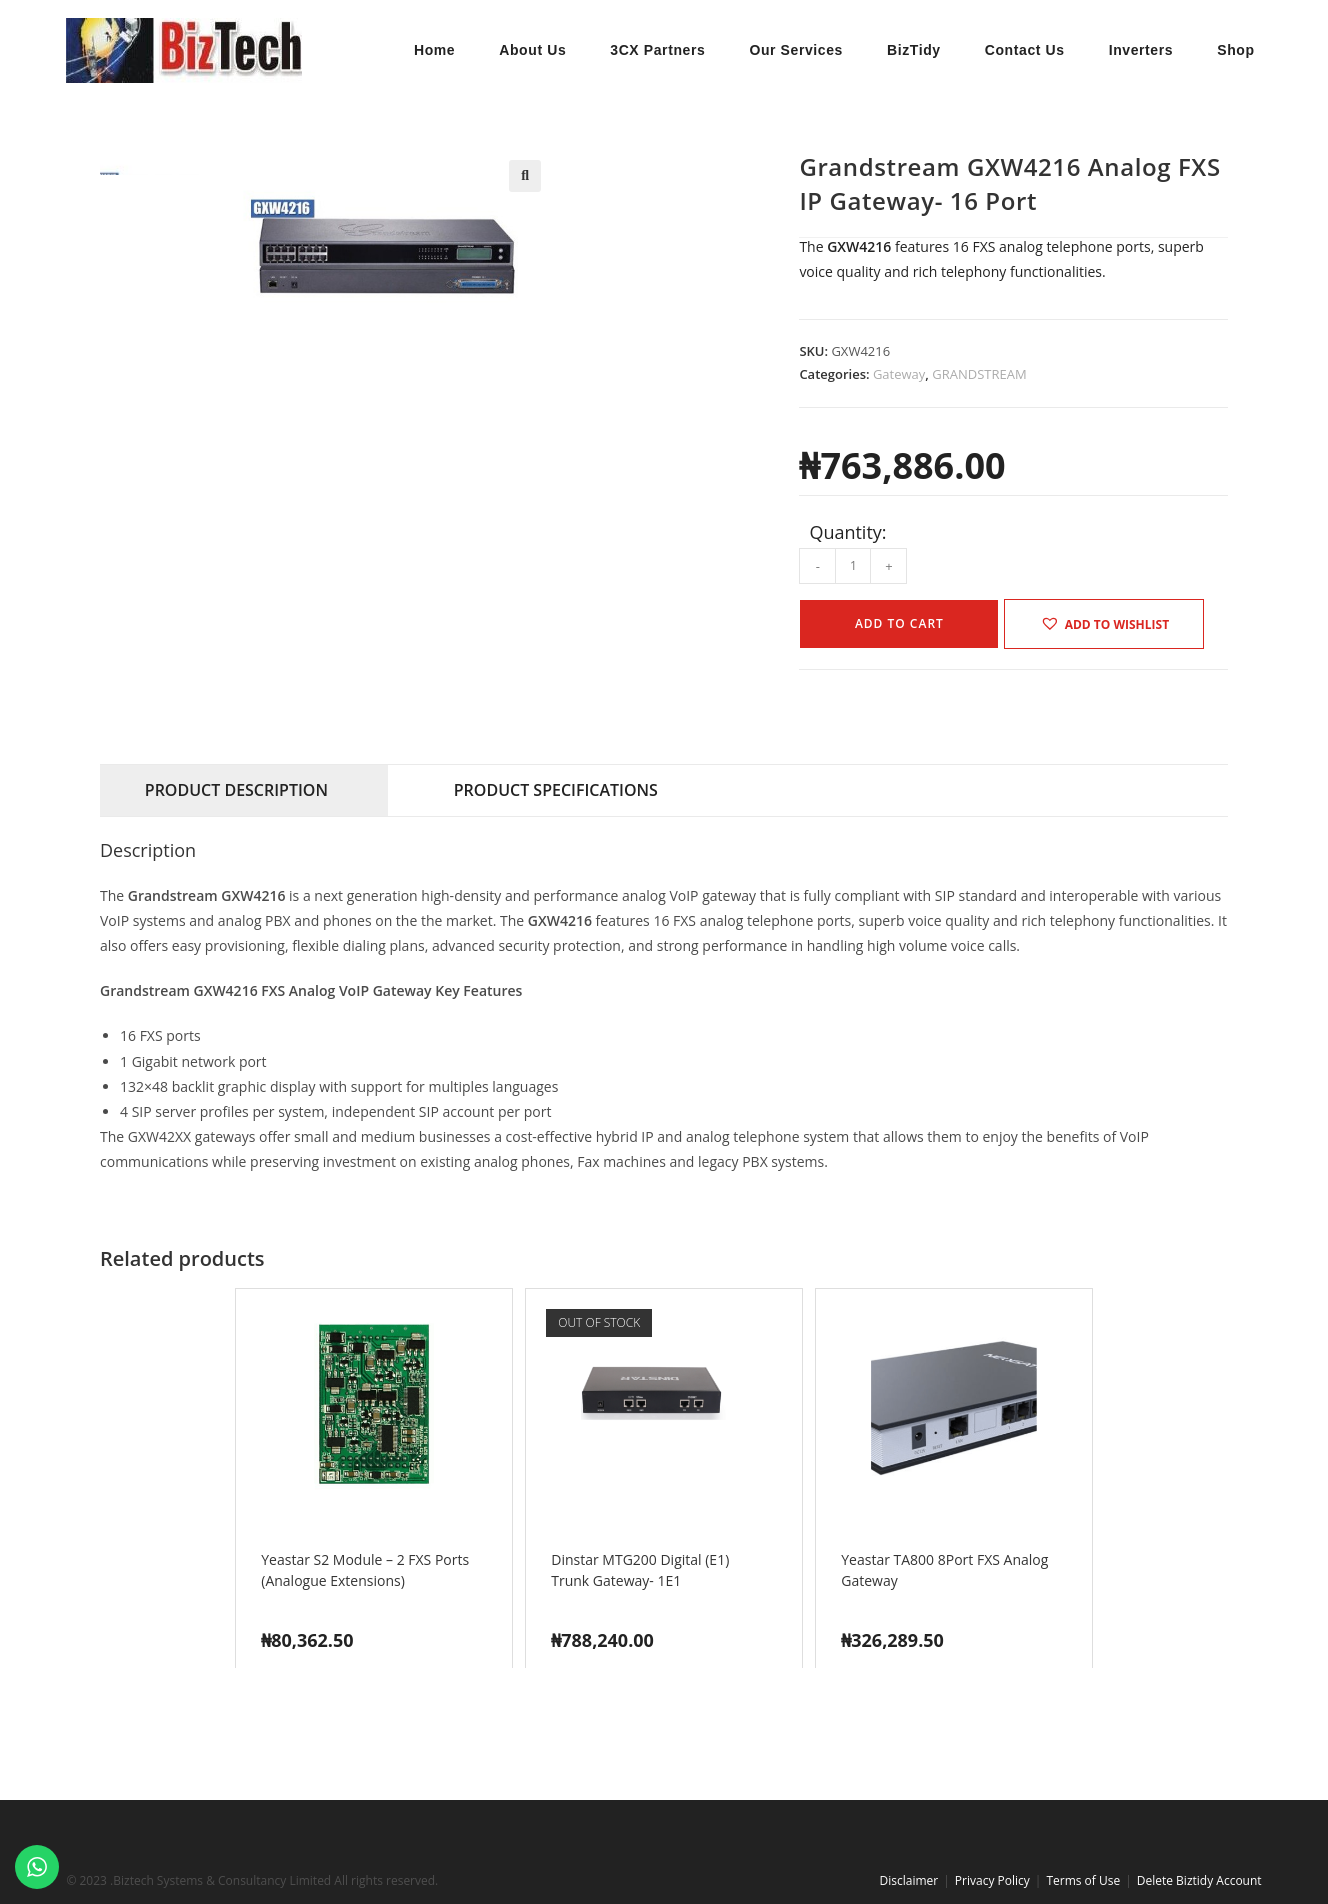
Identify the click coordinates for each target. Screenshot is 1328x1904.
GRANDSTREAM (979, 374)
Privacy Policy (992, 1880)
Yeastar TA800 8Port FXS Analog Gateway (944, 1570)
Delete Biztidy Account (1199, 1880)
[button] (525, 176)
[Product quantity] (853, 566)
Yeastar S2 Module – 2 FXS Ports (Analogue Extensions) (365, 1570)
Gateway (899, 374)
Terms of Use (1083, 1880)
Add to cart (899, 623)
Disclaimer (909, 1880)
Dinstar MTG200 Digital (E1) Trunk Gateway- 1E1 (640, 1570)
